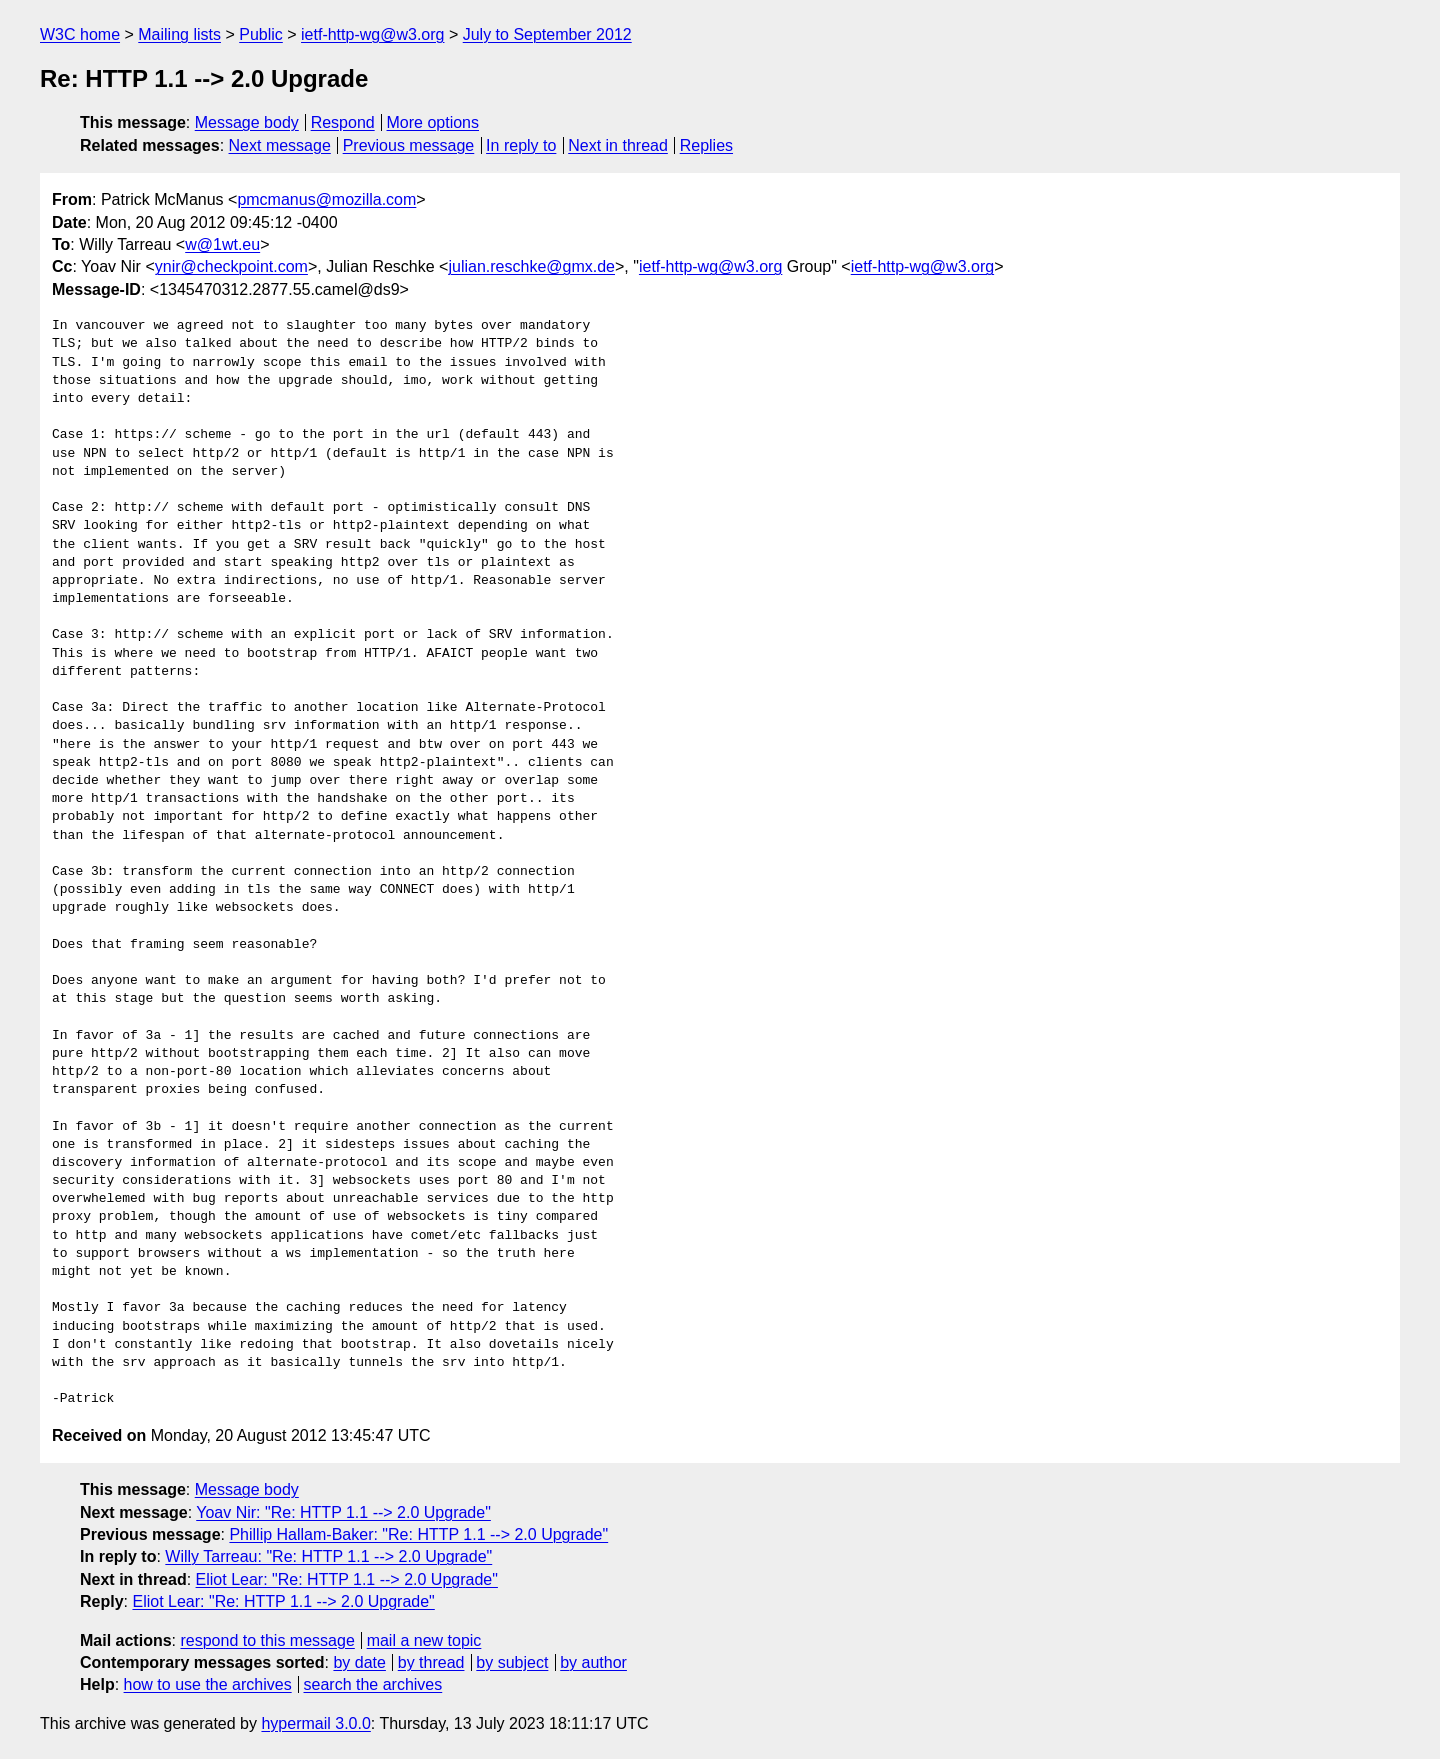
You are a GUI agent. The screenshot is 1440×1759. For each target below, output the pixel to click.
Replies (706, 145)
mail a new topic (424, 1640)
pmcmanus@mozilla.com (326, 199)
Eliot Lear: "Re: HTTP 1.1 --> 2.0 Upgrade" (347, 1579)
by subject (512, 1662)
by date (359, 1662)
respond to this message (267, 1640)
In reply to (521, 145)
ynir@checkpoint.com (231, 266)
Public (261, 34)
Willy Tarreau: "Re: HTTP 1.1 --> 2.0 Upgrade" (328, 1556)
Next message (280, 145)
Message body (247, 122)
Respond (343, 122)
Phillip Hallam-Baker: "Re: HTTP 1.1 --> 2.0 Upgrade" (418, 1534)
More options (433, 122)
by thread (431, 1662)
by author (593, 1662)
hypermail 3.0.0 (315, 1723)
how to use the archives (208, 1684)
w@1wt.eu (222, 244)
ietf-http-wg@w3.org (372, 34)
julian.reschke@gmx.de (531, 266)
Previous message (409, 145)
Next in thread (618, 145)
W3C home (80, 34)
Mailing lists (179, 34)
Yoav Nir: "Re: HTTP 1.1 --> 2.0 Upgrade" (343, 1512)
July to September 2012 (547, 34)
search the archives (373, 1684)
